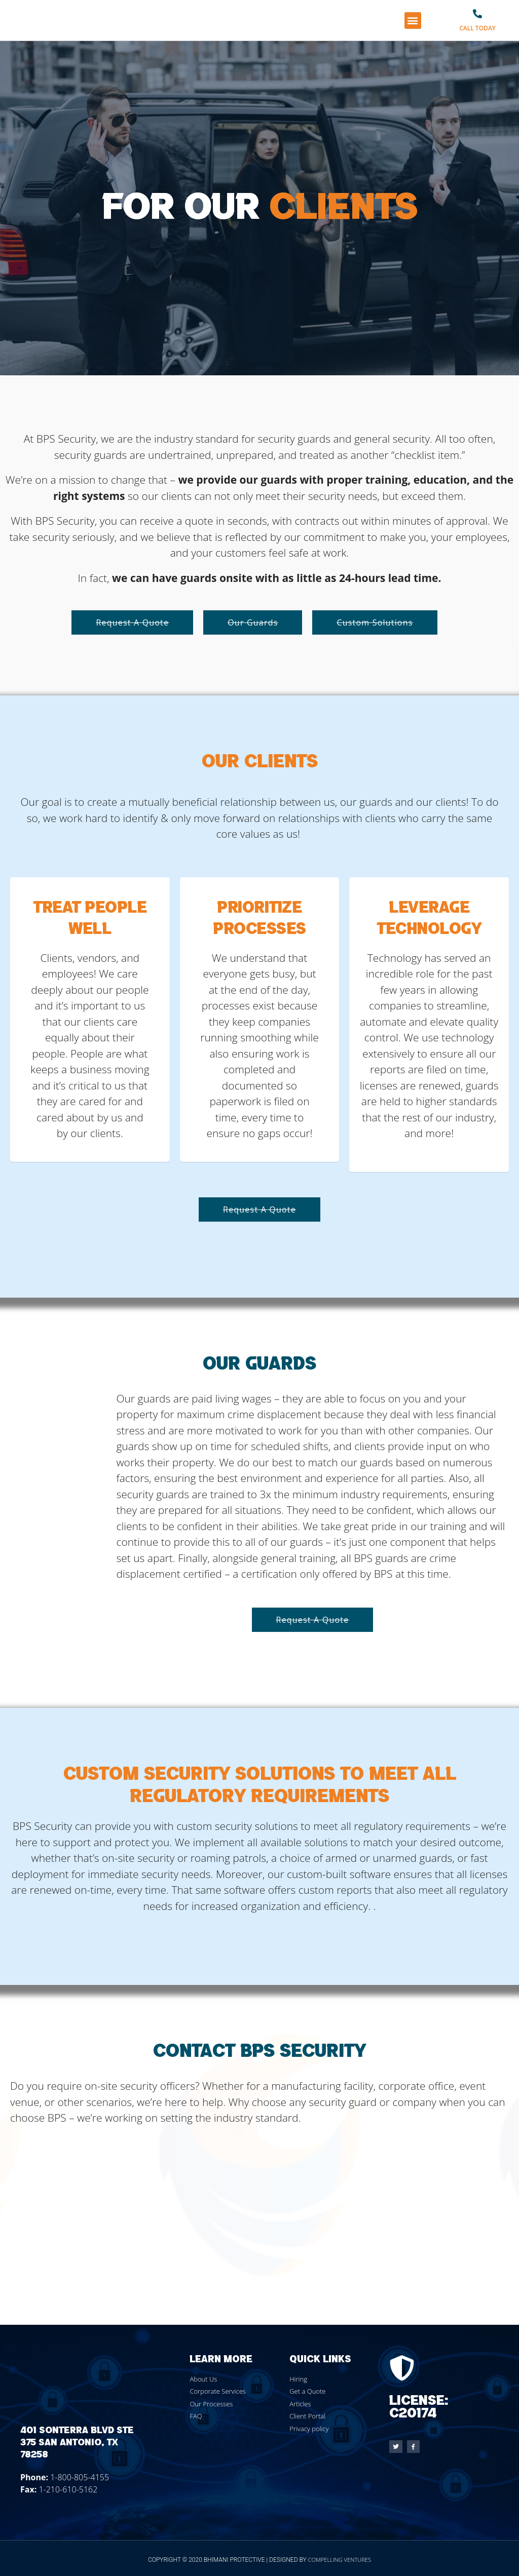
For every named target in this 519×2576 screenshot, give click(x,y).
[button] (412, 20)
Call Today (477, 28)
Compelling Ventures (340, 2559)
